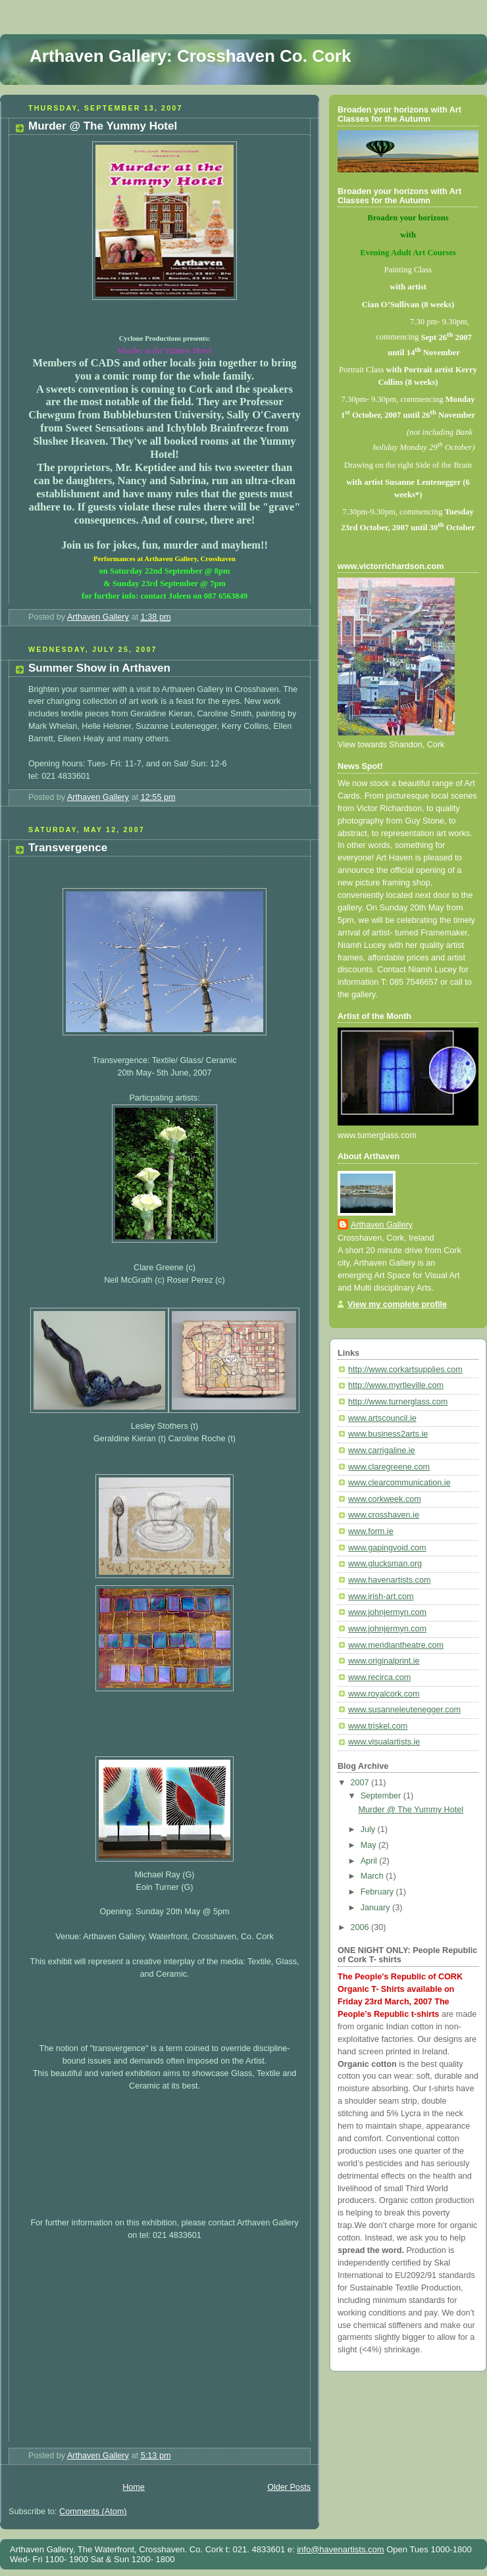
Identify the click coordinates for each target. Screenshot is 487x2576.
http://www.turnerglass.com (398, 1401)
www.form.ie (371, 1531)
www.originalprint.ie (384, 1661)
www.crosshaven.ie (383, 1515)
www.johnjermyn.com (387, 1612)
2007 (361, 1782)
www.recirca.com (379, 1677)
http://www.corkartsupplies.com (405, 1369)
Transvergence (67, 847)
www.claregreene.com (389, 1467)
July (369, 1829)
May (369, 1845)
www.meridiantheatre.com (396, 1645)
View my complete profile (397, 1304)
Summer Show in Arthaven (99, 668)
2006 (361, 1927)
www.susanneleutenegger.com (404, 1709)
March (373, 1876)
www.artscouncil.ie (382, 1418)
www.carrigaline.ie (381, 1450)
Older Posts (289, 2487)
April (370, 1861)
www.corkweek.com (384, 1499)
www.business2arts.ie (388, 1434)
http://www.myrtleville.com (396, 1385)
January (376, 1907)
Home (133, 2487)
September (382, 1795)
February (378, 1891)
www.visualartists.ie (384, 1741)
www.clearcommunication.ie (399, 1482)
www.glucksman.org (385, 1563)
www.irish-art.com (380, 1596)
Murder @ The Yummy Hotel (102, 126)
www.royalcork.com (384, 1693)
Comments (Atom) (92, 2511)
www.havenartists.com (389, 1580)
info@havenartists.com (340, 2549)
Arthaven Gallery (382, 1224)
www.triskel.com (377, 1726)
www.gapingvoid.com (387, 1547)
